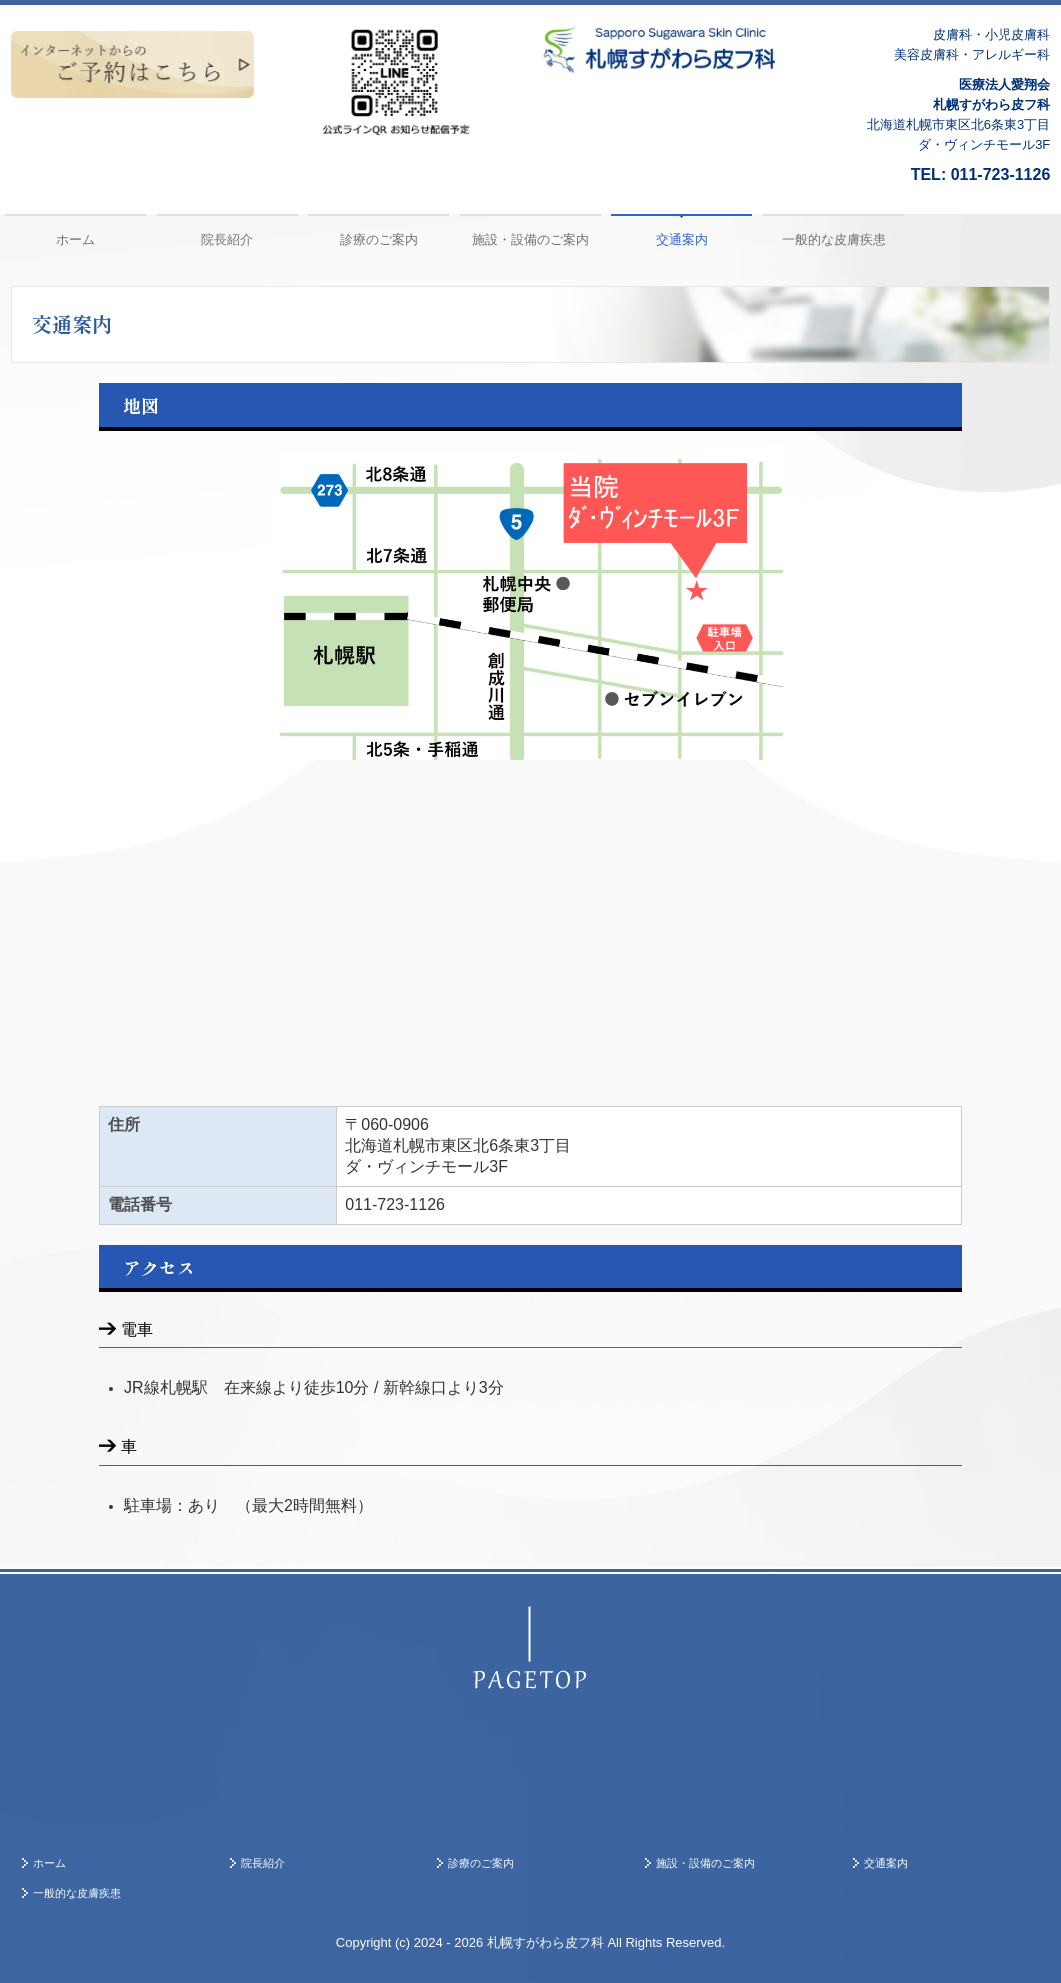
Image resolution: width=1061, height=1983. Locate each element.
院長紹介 (227, 239)
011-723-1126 (1001, 174)
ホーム (75, 239)
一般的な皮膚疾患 (834, 239)
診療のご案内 (379, 239)
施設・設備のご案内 (530, 239)
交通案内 (682, 239)
